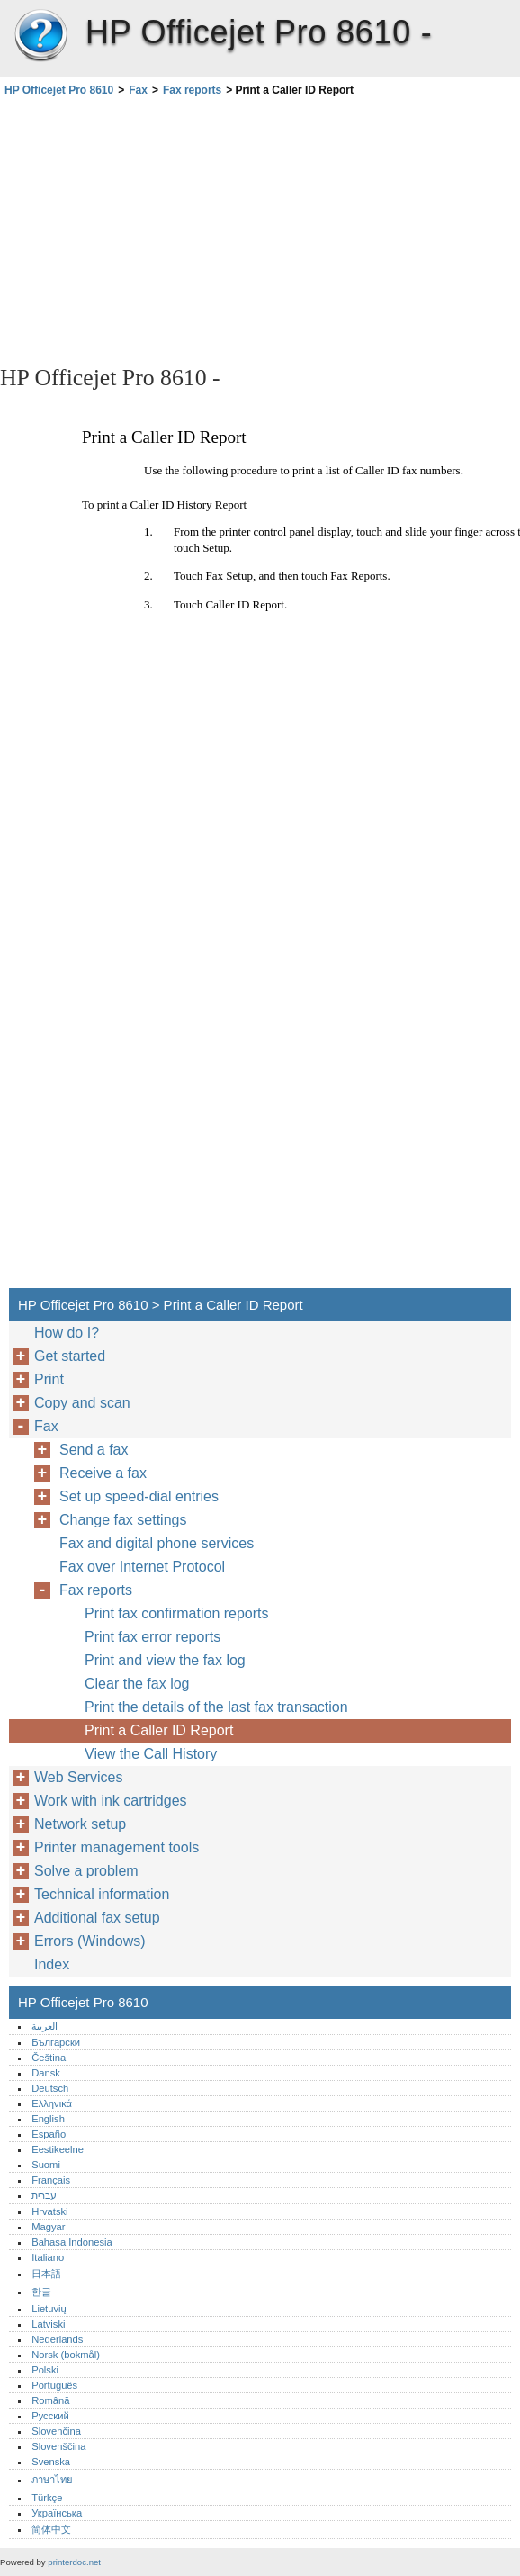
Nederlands (57, 2339)
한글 (41, 2291)
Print (49, 1379)
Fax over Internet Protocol (142, 1566)
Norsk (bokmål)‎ (65, 2354)
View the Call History (151, 1753)
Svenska (50, 2461)
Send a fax (94, 1449)
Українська (56, 2513)
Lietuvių (49, 2308)
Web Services (78, 1777)
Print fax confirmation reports (177, 1613)
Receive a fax (103, 1473)
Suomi (45, 2164)
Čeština (48, 2057)
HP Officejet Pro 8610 (40, 36)
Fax (138, 90)
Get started (69, 1356)
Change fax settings (122, 1519)
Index (51, 1964)
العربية (44, 2026)
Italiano (47, 2257)
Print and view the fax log (165, 1660)
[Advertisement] (160, 230)
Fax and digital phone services (156, 1543)
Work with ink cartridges (110, 1800)
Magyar (48, 2226)
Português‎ (54, 2385)
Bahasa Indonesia (71, 2242)
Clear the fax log (137, 1683)
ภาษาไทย (52, 2479)
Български (55, 2042)
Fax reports (192, 90)
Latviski (48, 2324)
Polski (44, 2369)
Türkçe (46, 2497)
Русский (50, 2415)
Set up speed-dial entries (139, 1496)
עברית (44, 2195)
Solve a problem (86, 1870)
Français (50, 2180)
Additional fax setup (97, 1917)
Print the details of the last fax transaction (216, 1707)
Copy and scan (82, 1402)
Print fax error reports (152, 1636)
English (48, 2118)
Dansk (45, 2072)
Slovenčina (56, 2431)
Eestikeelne (57, 2149)
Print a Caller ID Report (159, 1730)
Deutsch (49, 2088)
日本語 (46, 2273)
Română (50, 2400)
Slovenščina (58, 2446)
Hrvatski (49, 2211)
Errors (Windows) (90, 1941)
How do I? (66, 1332)
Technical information (101, 1894)
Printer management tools (116, 1847)
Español (49, 2134)
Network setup (80, 1824)
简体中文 (51, 2529)
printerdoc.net (74, 2562)
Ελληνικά (51, 2103)
